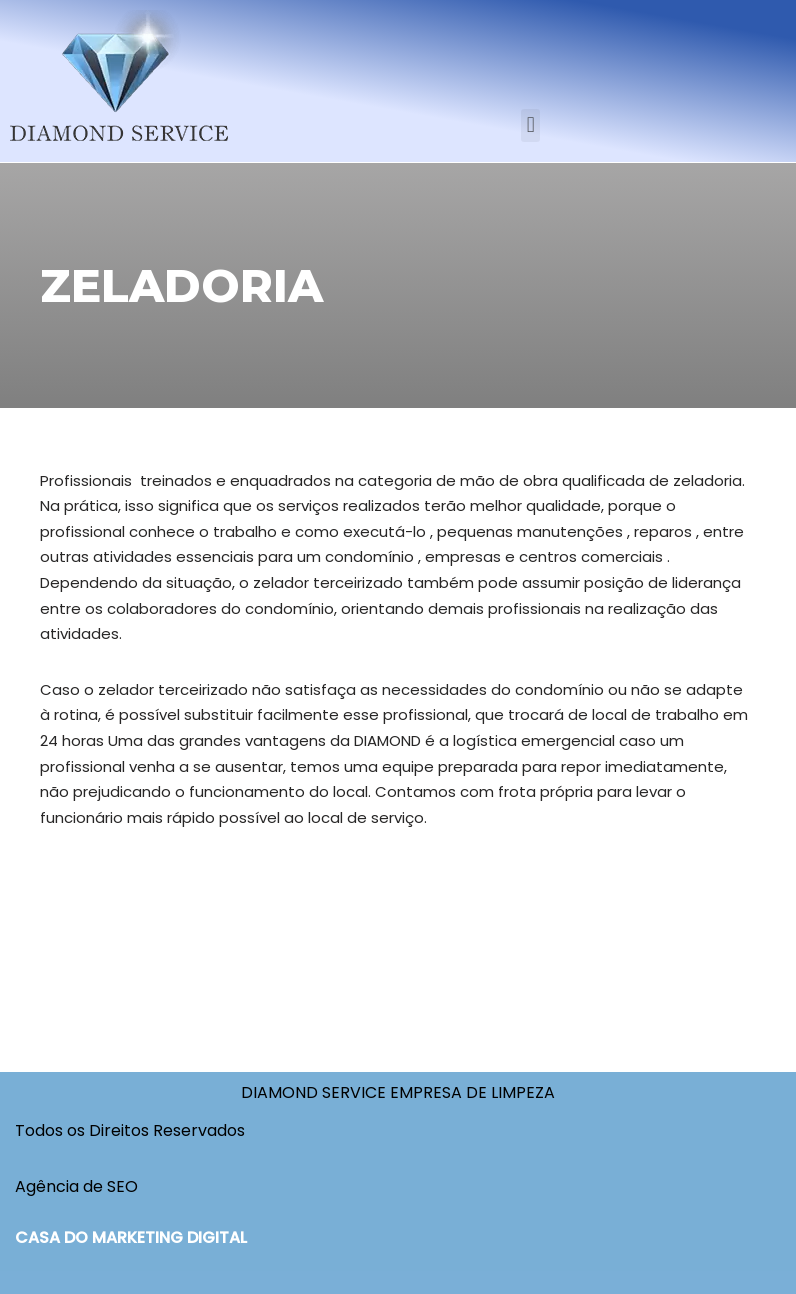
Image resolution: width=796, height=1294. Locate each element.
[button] (530, 125)
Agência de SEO (76, 1186)
